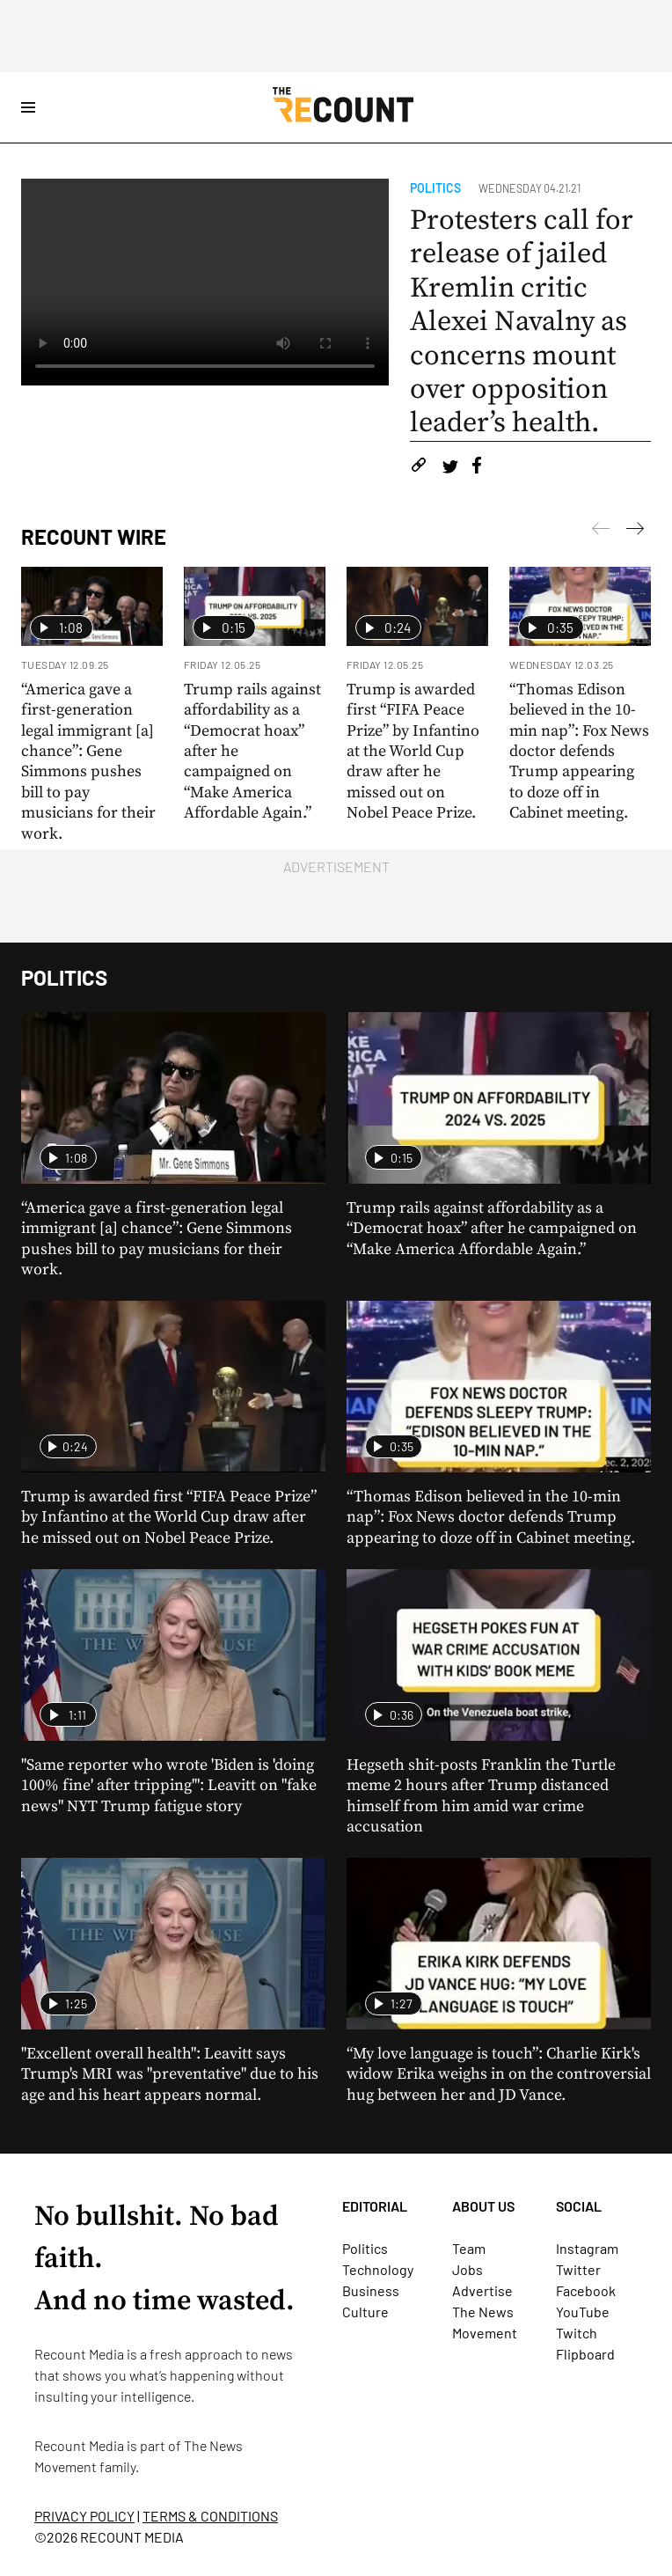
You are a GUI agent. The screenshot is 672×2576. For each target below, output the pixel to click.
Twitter (578, 2269)
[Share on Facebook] (476, 467)
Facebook (586, 2290)
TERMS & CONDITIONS (210, 2515)
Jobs (467, 2269)
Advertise (482, 2290)
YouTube (583, 2311)
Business (370, 2290)
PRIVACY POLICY (84, 2515)
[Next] (601, 531)
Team (469, 2248)
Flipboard (585, 2353)
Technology (377, 2269)
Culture (365, 2311)
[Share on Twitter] (450, 467)
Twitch (576, 2332)
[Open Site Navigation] (28, 107)
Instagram (587, 2248)
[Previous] (635, 531)
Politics (435, 187)
